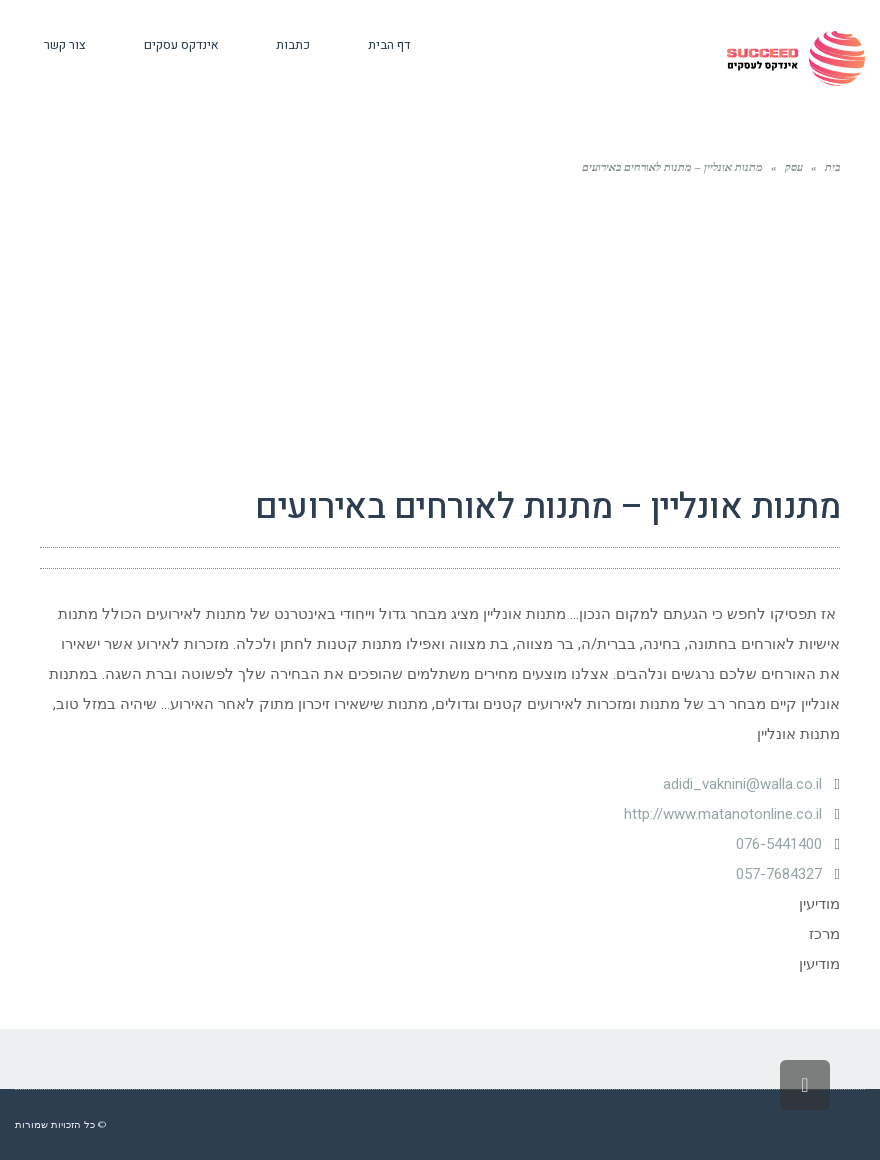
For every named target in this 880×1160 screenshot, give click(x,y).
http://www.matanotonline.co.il (723, 814)
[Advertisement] (440, 328)
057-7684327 (779, 874)
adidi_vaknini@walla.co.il (742, 784)
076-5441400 (779, 844)
